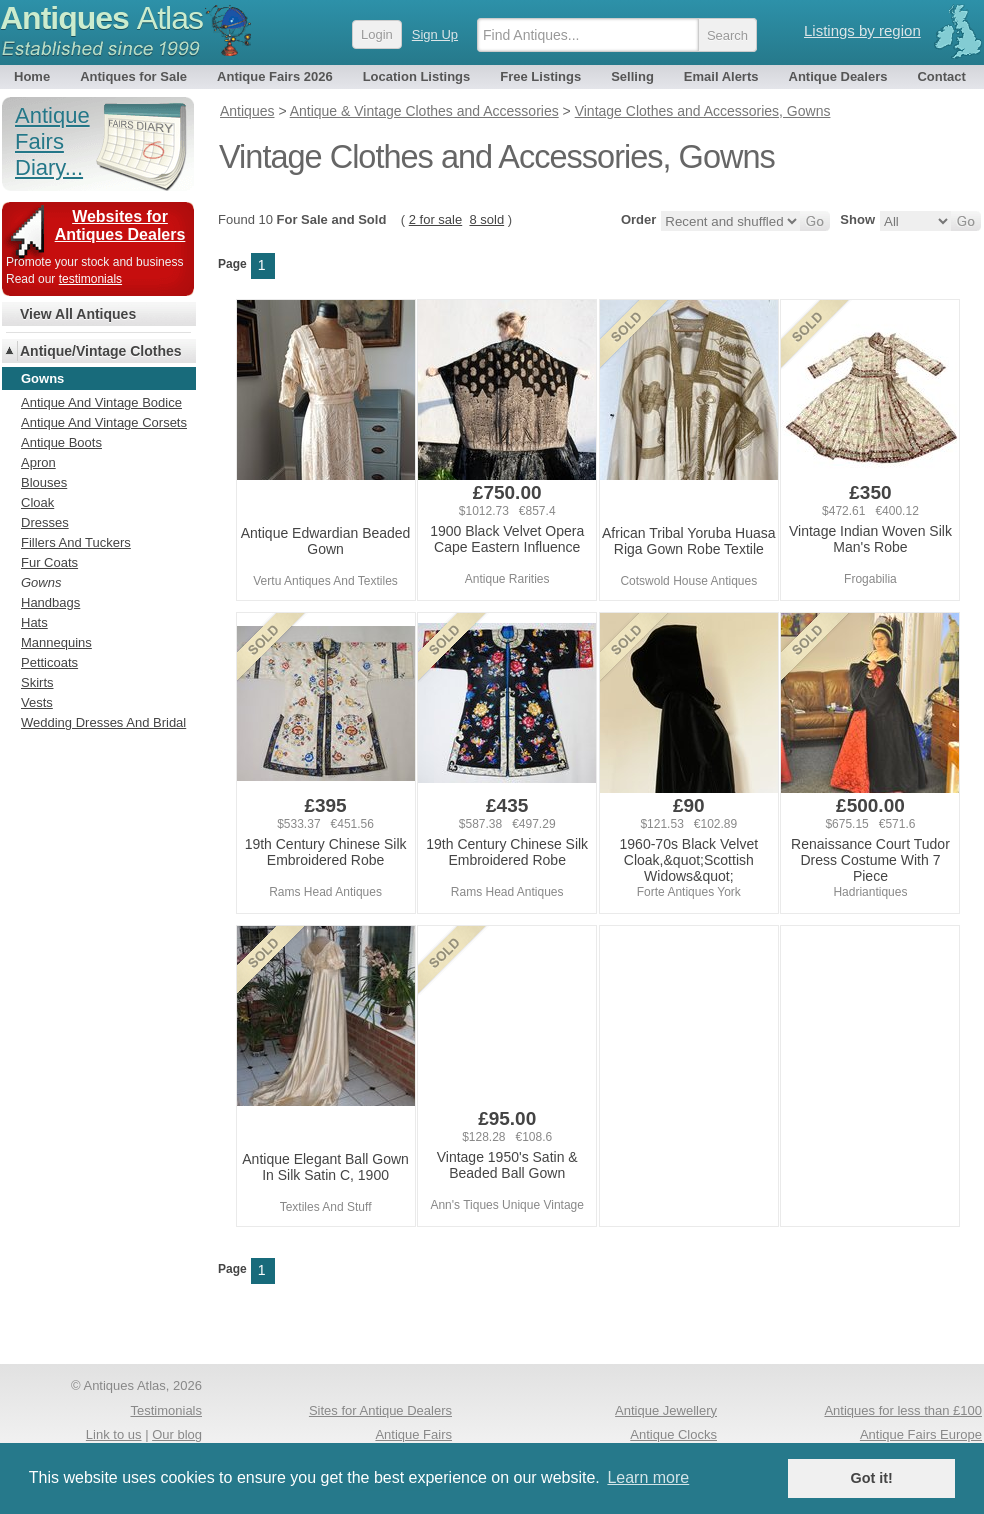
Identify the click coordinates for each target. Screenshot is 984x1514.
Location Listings (417, 76)
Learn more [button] (648, 1477)
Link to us (114, 1434)
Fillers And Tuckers (76, 542)
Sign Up (435, 34)
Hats (34, 622)
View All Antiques (78, 314)
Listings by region (862, 30)
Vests (37, 702)
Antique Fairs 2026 (275, 76)
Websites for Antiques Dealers (120, 225)
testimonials (90, 279)
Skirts (37, 682)
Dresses (45, 522)
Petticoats (49, 662)
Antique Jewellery (666, 1410)
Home (32, 76)
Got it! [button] (872, 1478)
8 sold (486, 219)
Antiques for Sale (133, 76)
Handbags (50, 602)
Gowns (41, 582)
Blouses (44, 482)
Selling (632, 76)
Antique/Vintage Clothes (101, 351)
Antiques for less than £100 (903, 1410)
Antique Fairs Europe (921, 1434)
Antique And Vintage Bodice (101, 402)
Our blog (177, 1434)
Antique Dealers (838, 76)
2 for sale (435, 219)
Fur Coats (49, 562)
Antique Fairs (413, 1434)
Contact (941, 76)
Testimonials (166, 1410)
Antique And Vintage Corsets (104, 422)
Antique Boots (61, 442)
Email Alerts (721, 76)
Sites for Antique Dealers (380, 1410)
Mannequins (56, 642)
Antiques (101, 18)
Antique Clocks (673, 1434)
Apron (38, 462)
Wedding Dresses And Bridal (103, 722)
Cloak (37, 502)
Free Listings (540, 76)
